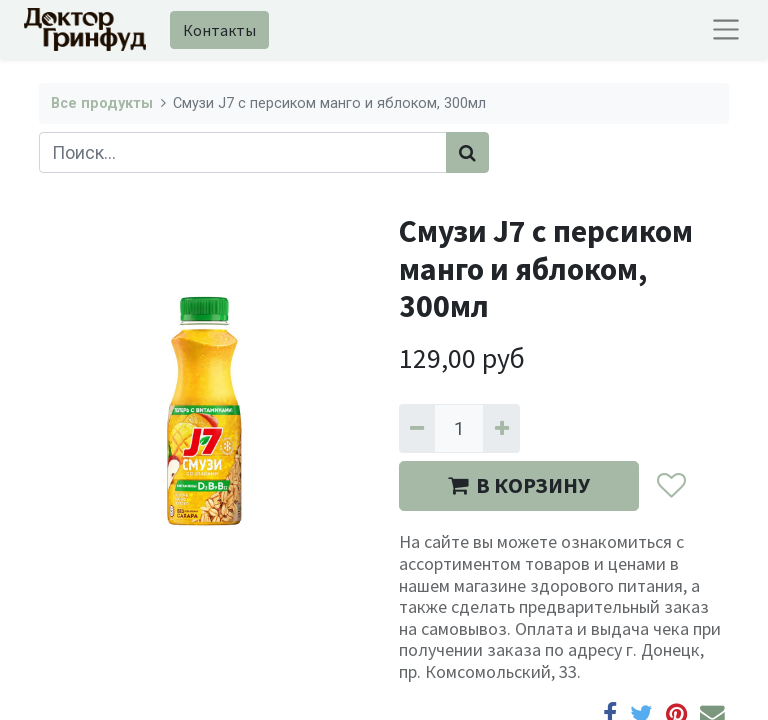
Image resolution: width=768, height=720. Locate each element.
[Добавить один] (501, 428)
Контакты (219, 30)
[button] (670, 486)
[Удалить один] (417, 428)
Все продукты (102, 103)
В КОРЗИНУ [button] (519, 485)
